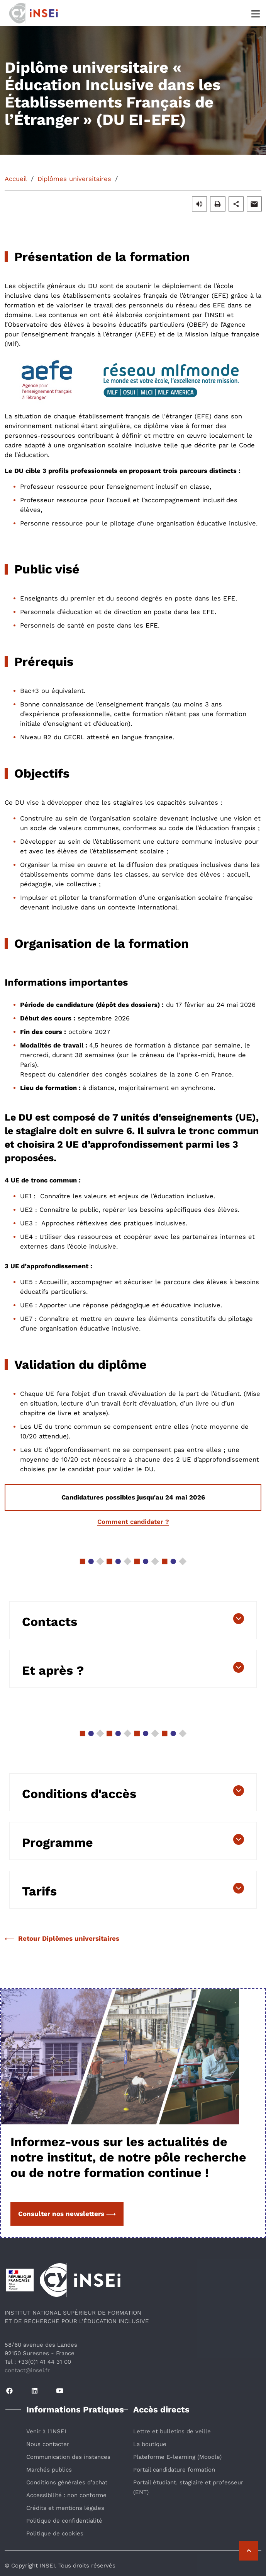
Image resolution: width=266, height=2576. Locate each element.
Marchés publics (49, 2469)
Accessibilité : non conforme (66, 2495)
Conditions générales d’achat (66, 2482)
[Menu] (256, 13)
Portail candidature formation (174, 2469)
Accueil (16, 179)
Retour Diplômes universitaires (62, 1938)
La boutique (149, 2444)
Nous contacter (47, 2444)
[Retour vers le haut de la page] (248, 2551)
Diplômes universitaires (74, 179)
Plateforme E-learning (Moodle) (177, 2456)
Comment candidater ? (133, 1521)
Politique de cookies (54, 2533)
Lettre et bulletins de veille (172, 2431)
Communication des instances (68, 2456)
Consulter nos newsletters (67, 2214)
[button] (199, 203)
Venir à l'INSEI (46, 2431)
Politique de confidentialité (64, 2520)
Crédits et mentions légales (65, 2507)
